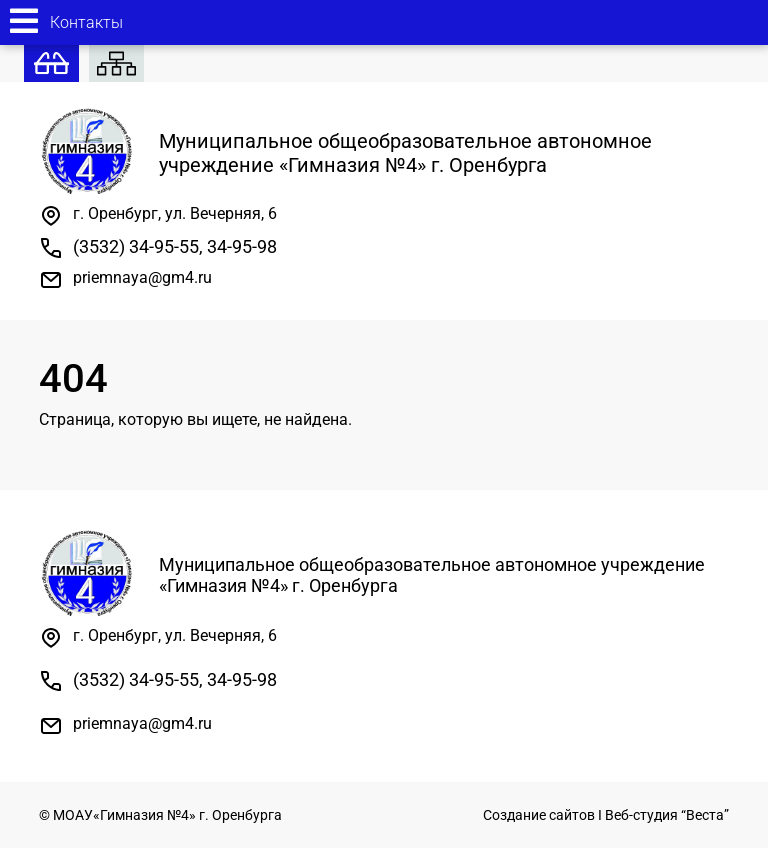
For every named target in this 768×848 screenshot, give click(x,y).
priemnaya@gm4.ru (142, 277)
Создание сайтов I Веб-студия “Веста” (606, 815)
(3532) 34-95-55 (136, 246)
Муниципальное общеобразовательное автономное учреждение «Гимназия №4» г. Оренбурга (345, 153)
